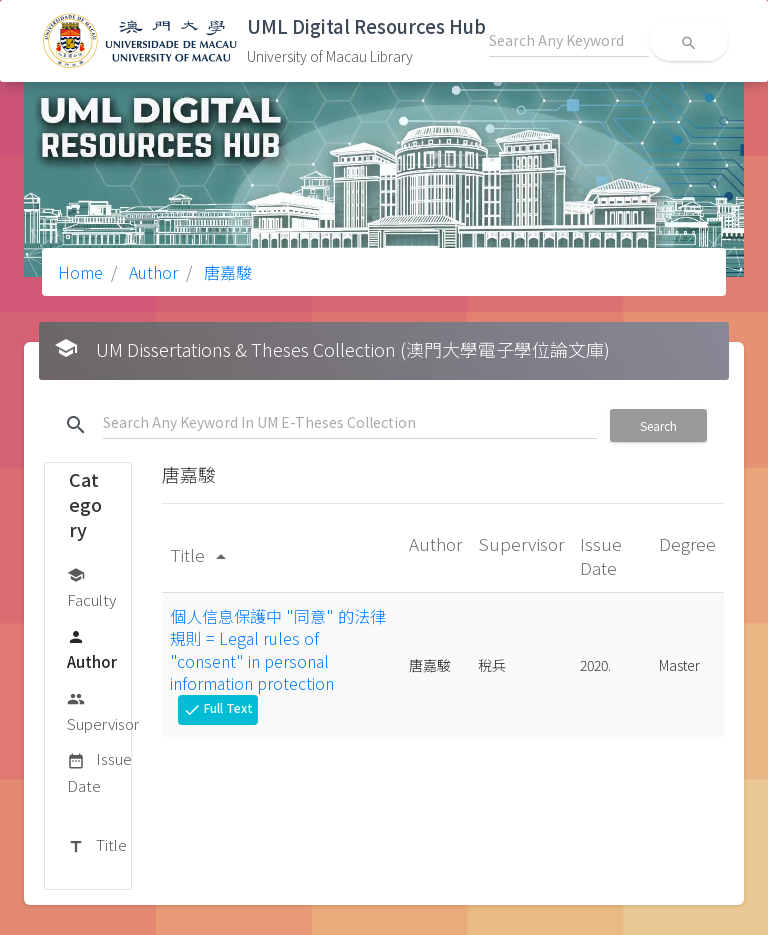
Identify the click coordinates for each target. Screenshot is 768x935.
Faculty (91, 586)
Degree (687, 543)
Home (80, 272)
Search (658, 425)
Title (97, 846)
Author (151, 272)
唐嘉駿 (226, 272)
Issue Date (99, 771)
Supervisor (103, 710)
